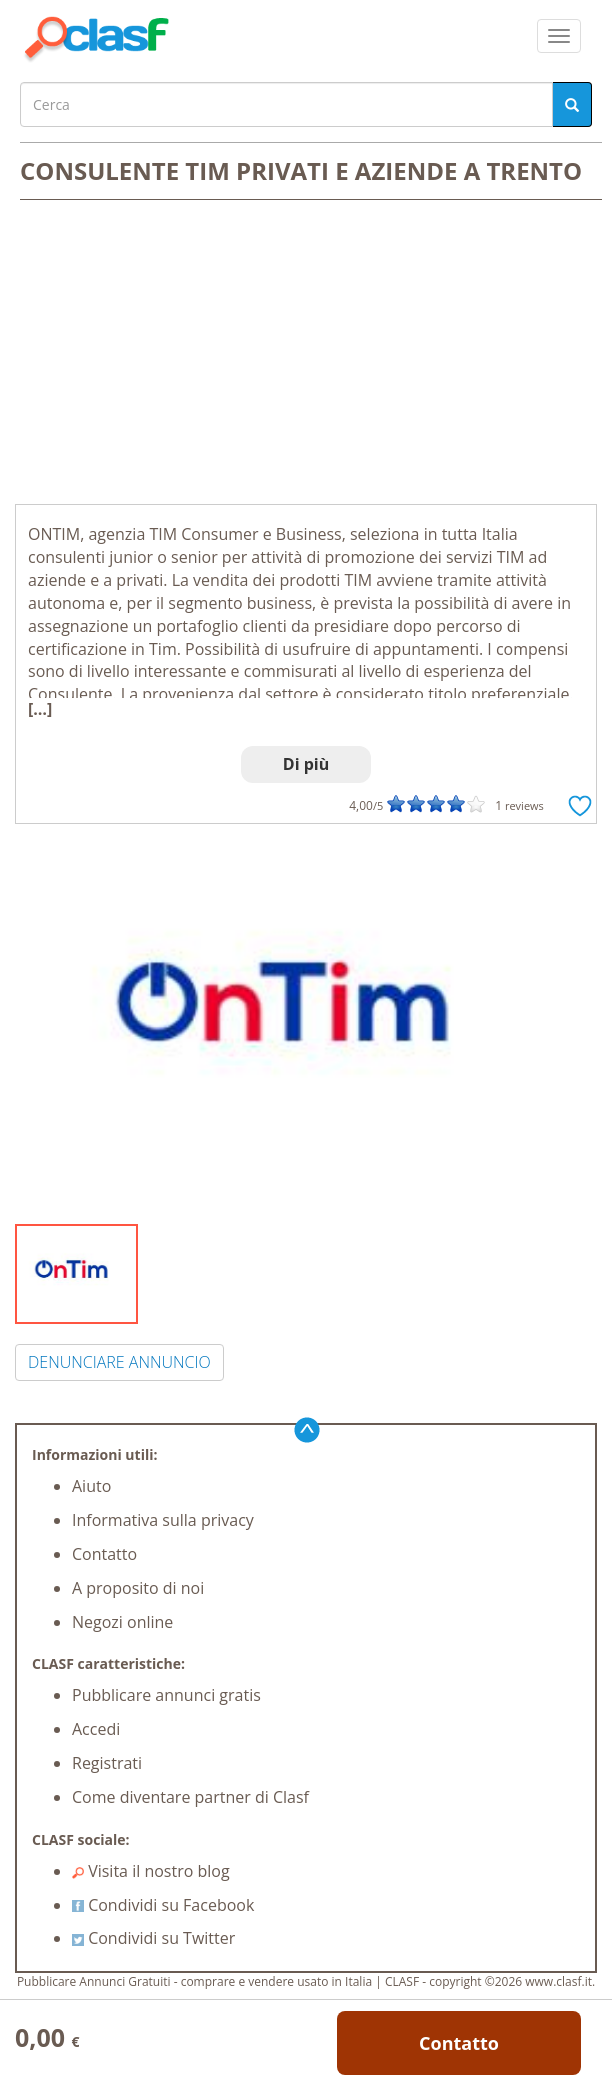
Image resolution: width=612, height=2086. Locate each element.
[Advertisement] (306, 354)
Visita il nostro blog (151, 1871)
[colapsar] (559, 36)
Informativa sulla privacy (163, 1520)
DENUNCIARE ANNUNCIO (119, 1362)
